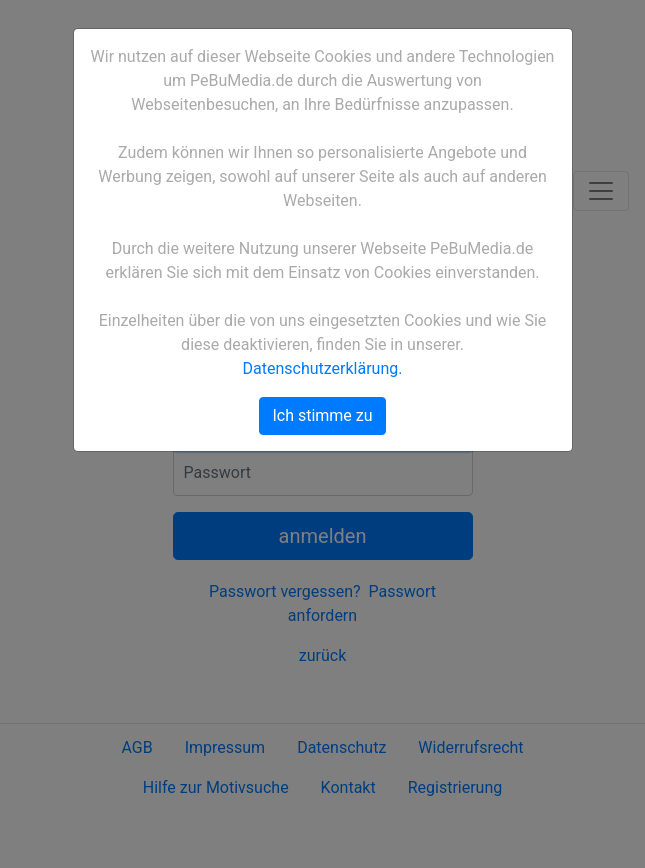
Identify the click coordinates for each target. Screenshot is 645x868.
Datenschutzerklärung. (323, 368)
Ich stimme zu (322, 415)
